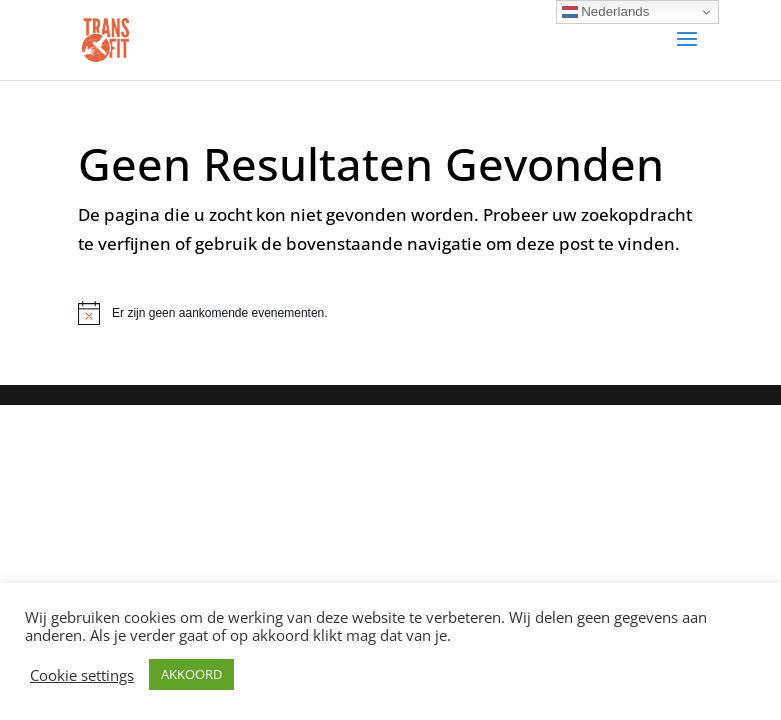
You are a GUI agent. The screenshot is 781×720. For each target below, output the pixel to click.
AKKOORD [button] (191, 674)
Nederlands (606, 12)
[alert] (390, 313)
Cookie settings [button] (82, 675)
